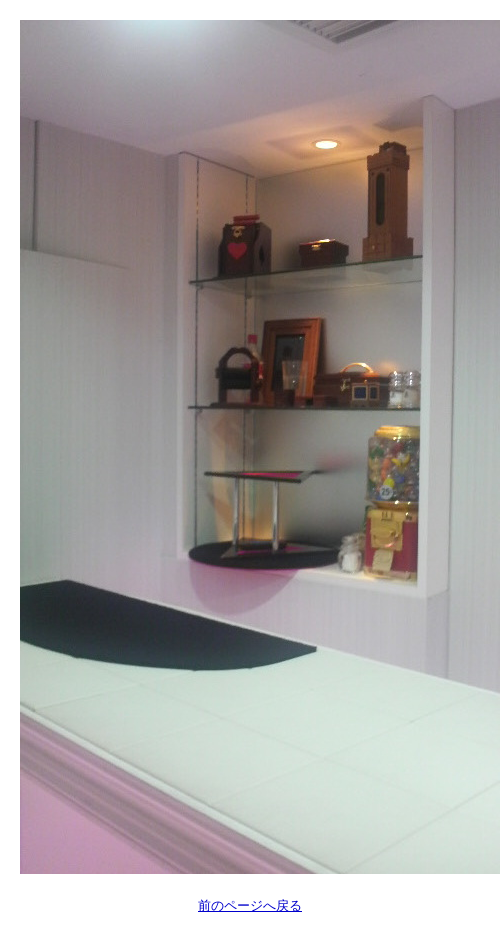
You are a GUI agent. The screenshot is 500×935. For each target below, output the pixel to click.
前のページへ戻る (250, 905)
